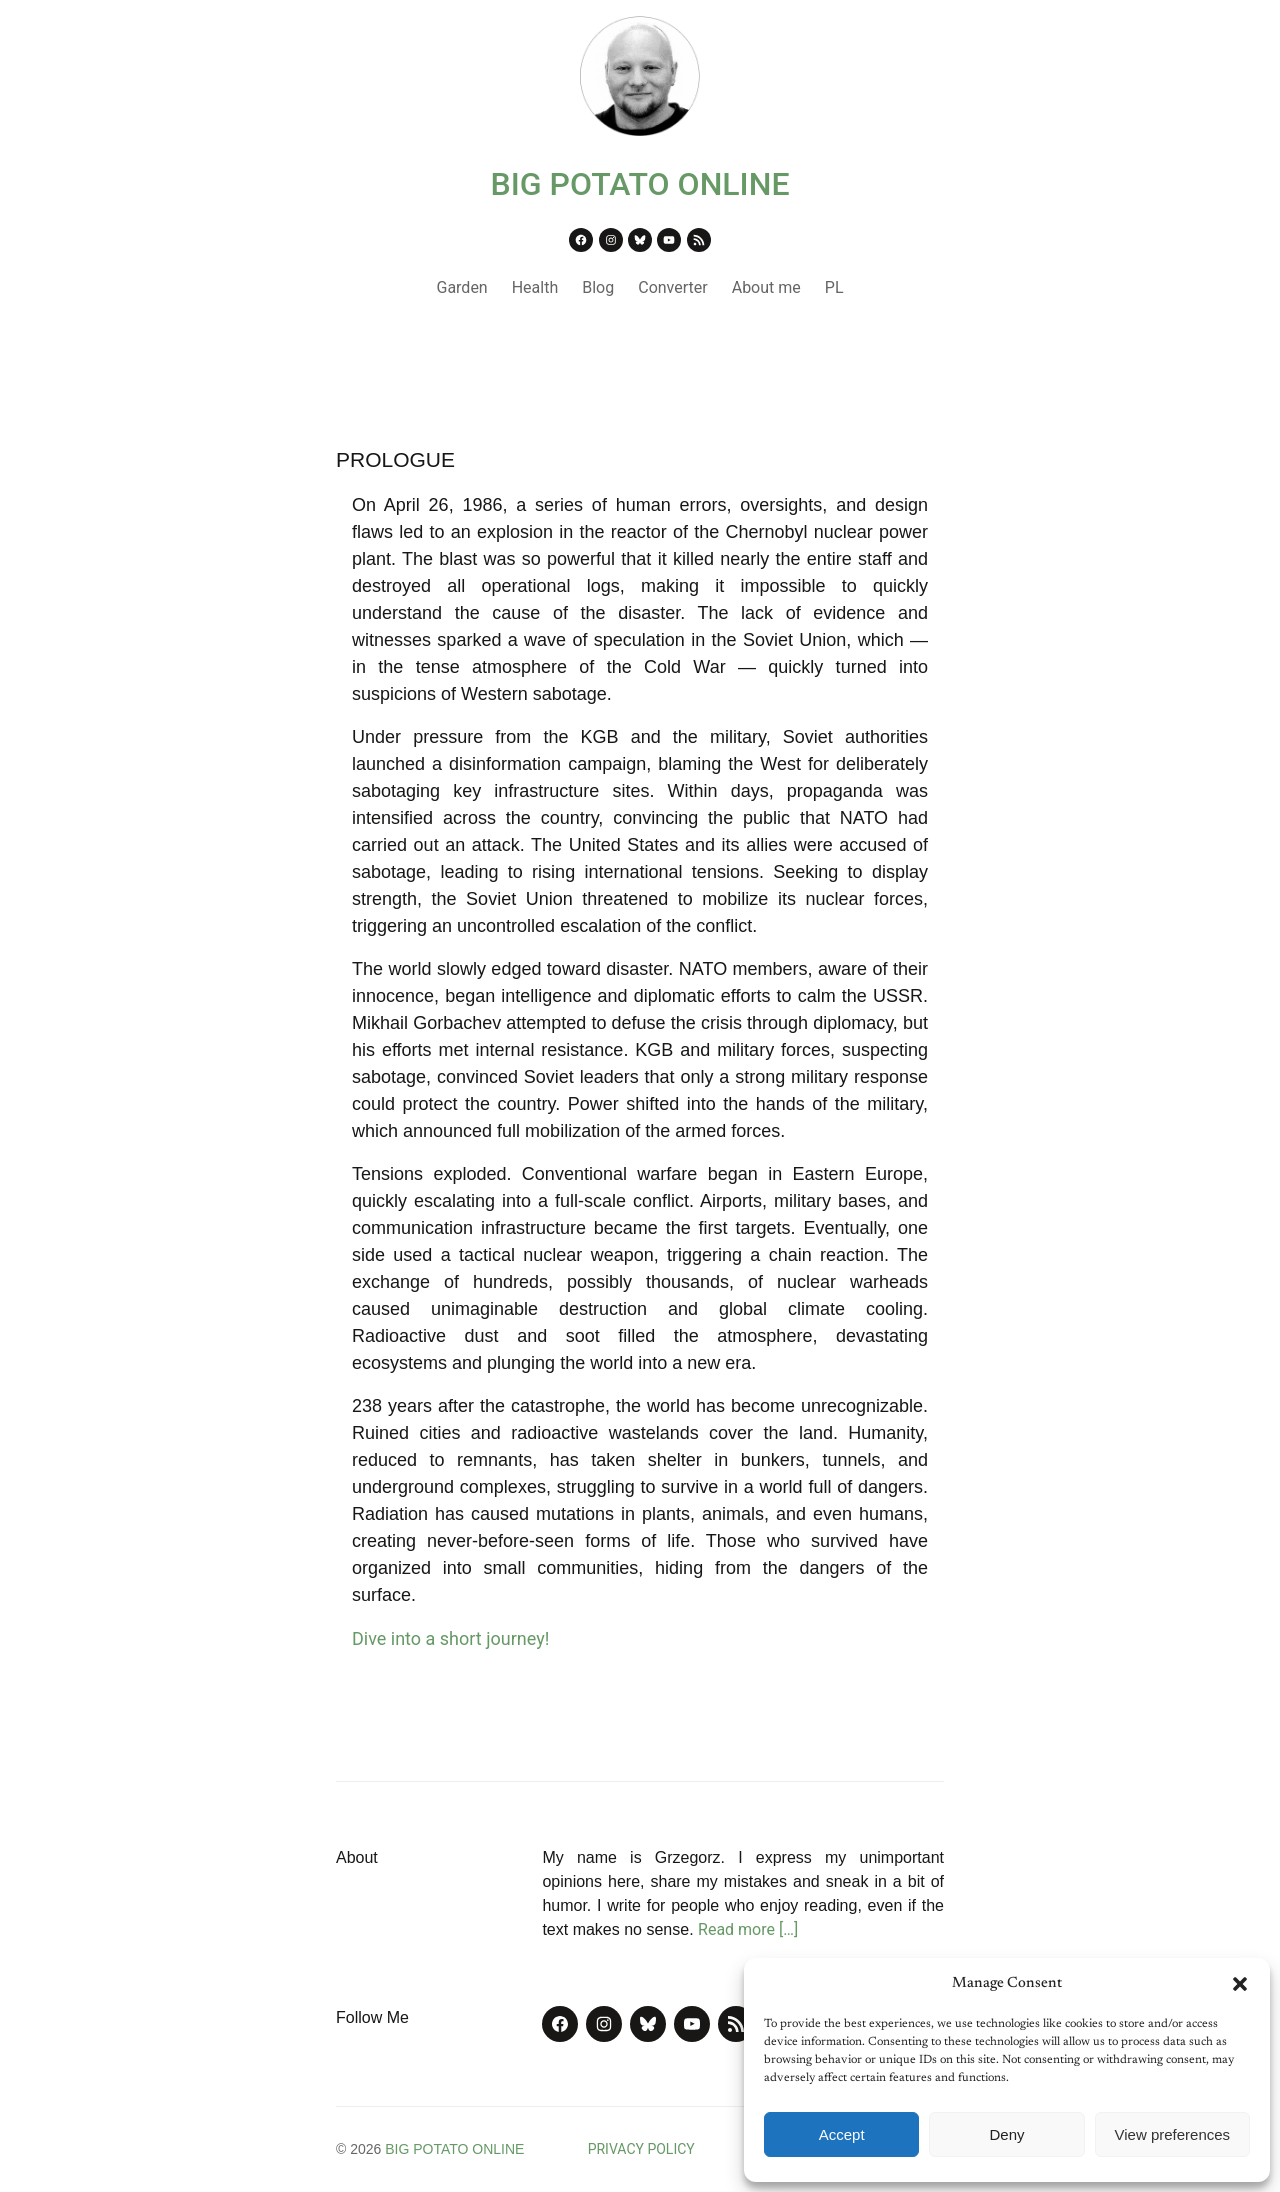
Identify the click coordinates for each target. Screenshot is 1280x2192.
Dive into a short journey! (450, 1638)
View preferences (1173, 2134)
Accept (842, 2134)
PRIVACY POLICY (641, 2149)
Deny (1006, 2134)
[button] (1240, 1984)
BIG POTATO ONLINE (640, 184)
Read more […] (748, 1929)
